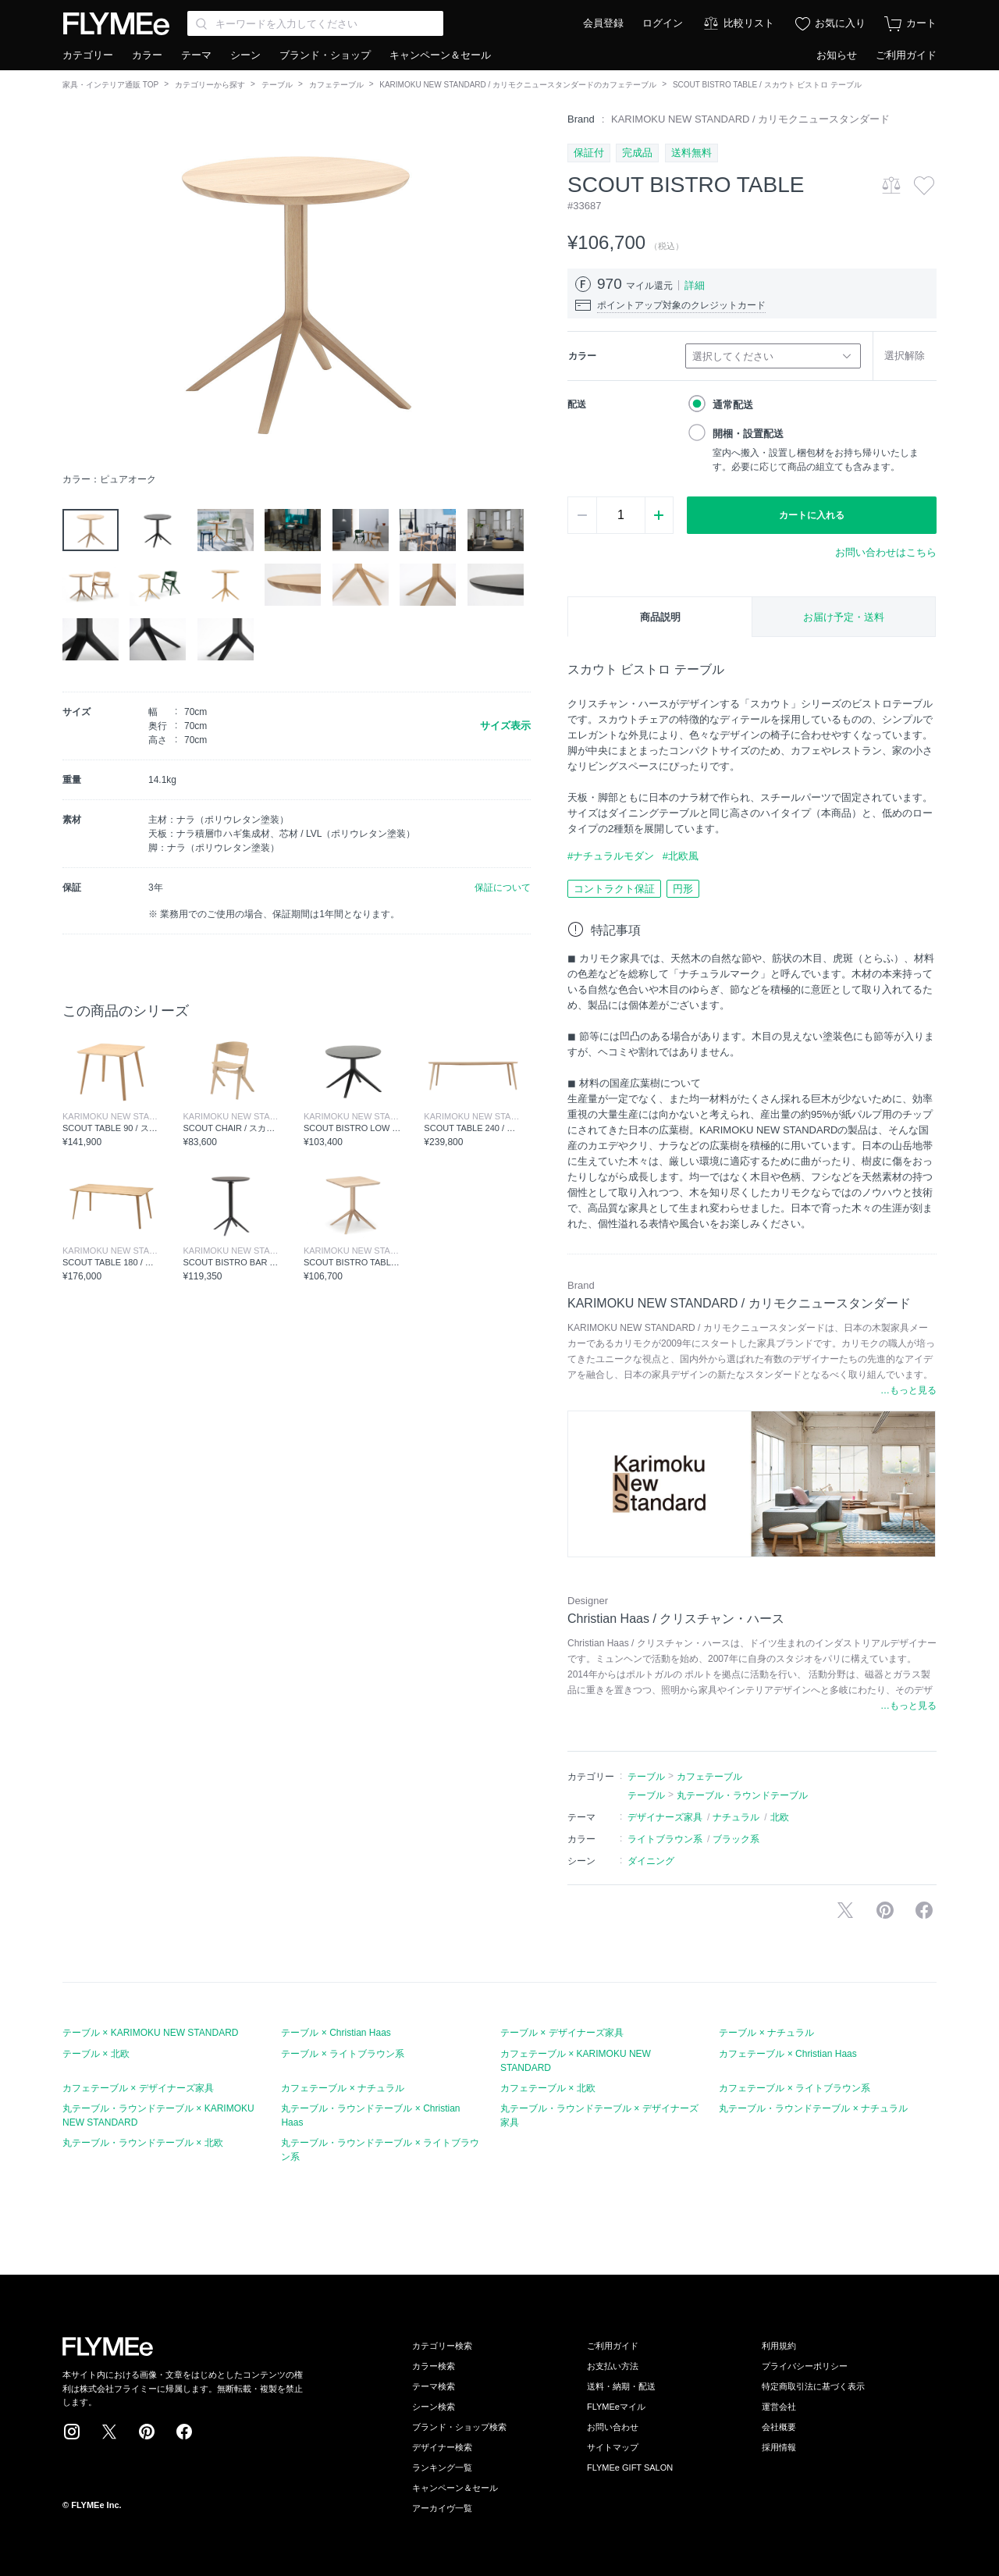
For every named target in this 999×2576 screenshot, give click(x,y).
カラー (147, 55)
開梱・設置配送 (748, 433)
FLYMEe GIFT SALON (630, 2467)
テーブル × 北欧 (96, 2053)
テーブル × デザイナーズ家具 (562, 2032)
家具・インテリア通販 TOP (110, 84)
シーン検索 (433, 2406)
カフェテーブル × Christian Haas (787, 2053)
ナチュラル (736, 1817)
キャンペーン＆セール (440, 55)
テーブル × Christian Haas (335, 2032)
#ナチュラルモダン (610, 856)
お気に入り (840, 23)
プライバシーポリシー (805, 2366)
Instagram (71, 2431)
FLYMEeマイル (616, 2406)
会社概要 (779, 2427)
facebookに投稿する (924, 1910)
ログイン (662, 23)
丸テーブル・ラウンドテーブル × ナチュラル (813, 2108)
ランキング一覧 (442, 2467)
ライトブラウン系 (664, 1839)
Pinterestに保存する (885, 1910)
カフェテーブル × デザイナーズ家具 (138, 2088)
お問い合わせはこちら (886, 552)
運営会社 (779, 2406)
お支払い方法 (612, 2366)
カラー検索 (433, 2366)
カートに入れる (811, 515)
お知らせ (836, 55)
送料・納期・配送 (621, 2386)
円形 (683, 889)
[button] (74, 288)
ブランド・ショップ (325, 55)
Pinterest (146, 2431)
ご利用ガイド (906, 55)
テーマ (196, 55)
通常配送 (733, 405)
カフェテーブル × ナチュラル (342, 2088)
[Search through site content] (315, 23)
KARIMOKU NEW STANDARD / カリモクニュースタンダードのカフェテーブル (517, 84)
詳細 (694, 285)
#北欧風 (681, 856)
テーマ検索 (433, 2386)
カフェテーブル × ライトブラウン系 (794, 2088)
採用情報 (779, 2447)
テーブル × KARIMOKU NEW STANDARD (150, 2032)
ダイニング (650, 1861)
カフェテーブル (336, 84)
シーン (245, 55)
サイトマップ (612, 2447)
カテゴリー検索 (442, 2345)
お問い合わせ (612, 2427)
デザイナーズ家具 (664, 1817)
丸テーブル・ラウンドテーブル (742, 1795)
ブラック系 (736, 1839)
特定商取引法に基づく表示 (813, 2386)
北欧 (779, 1817)
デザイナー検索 (442, 2447)
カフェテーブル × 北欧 (547, 2088)
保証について (503, 887)
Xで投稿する (845, 1910)
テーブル (277, 84)
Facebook (184, 2431)
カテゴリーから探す (210, 84)
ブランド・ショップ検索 (459, 2427)
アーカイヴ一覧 (442, 2508)
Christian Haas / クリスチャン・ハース (675, 1618)
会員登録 (603, 23)
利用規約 (779, 2345)
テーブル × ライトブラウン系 (342, 2053)
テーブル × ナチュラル (766, 2032)
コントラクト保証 (614, 889)
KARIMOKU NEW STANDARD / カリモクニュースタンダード (750, 119)
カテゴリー (87, 55)
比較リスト (748, 23)
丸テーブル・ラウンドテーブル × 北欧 (142, 2142)
